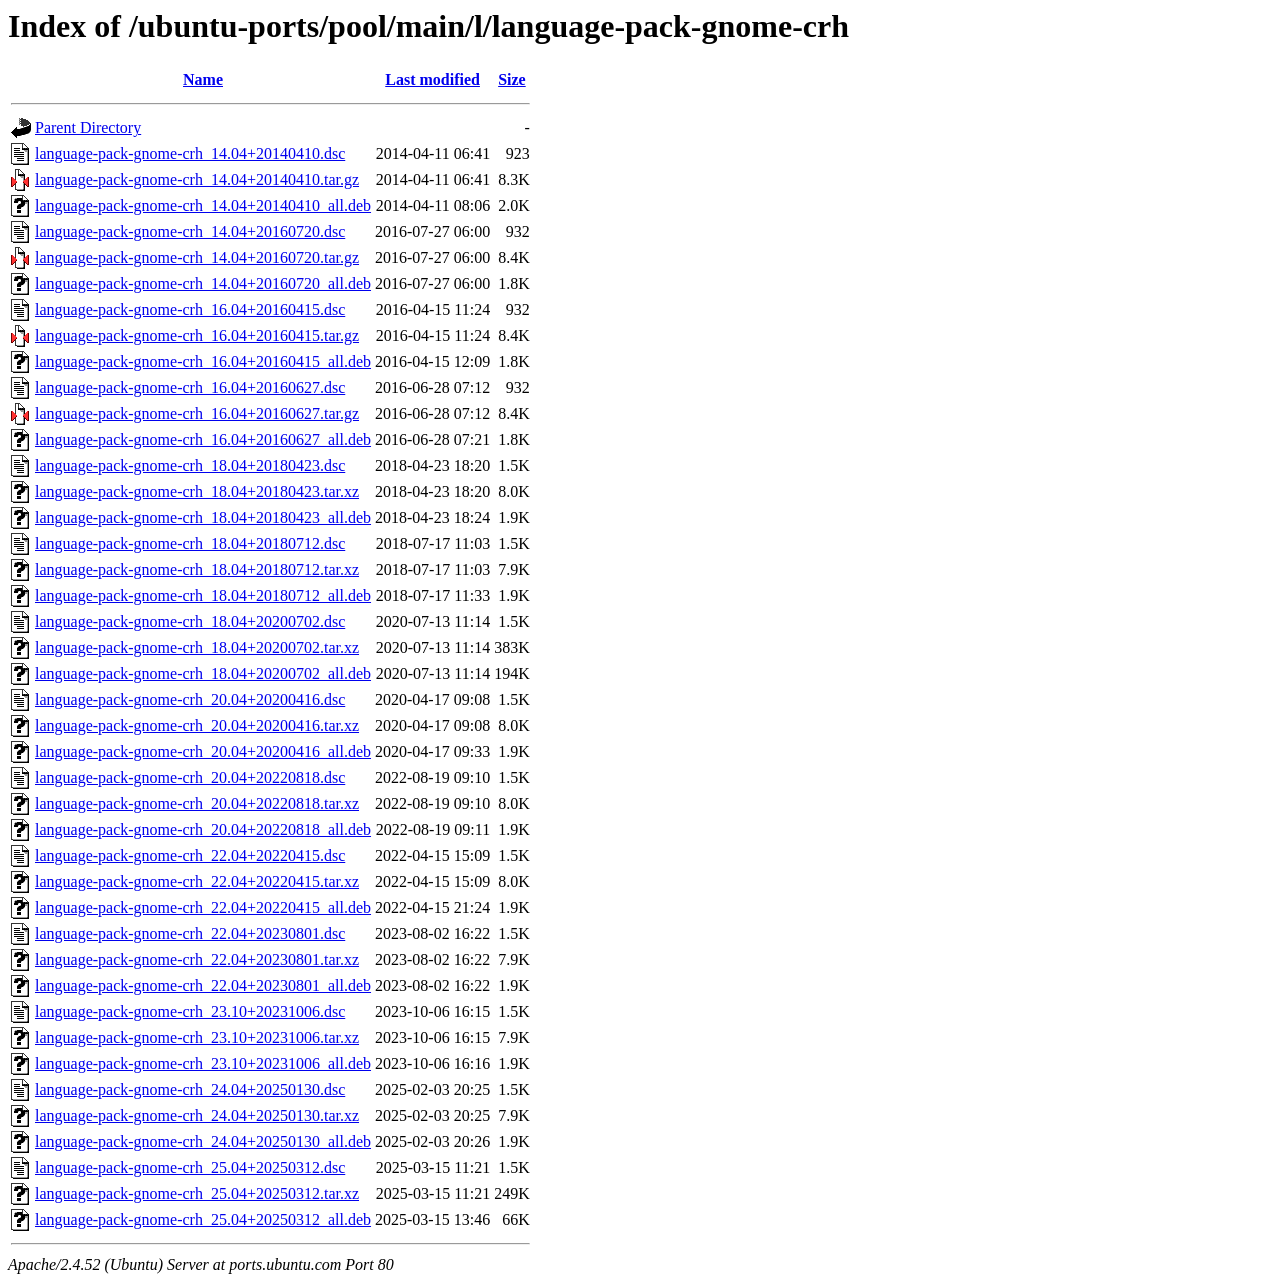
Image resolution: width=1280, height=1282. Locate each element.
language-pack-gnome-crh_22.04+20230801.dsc (190, 933)
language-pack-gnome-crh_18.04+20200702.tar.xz (197, 647)
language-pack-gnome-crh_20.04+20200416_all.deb (203, 751)
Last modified (432, 79)
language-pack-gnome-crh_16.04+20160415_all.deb (203, 361)
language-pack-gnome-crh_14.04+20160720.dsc (190, 231)
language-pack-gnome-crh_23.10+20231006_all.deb (203, 1063)
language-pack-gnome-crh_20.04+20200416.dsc (190, 699)
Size (512, 79)
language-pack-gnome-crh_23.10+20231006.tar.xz (197, 1037)
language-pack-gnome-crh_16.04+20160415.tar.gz (197, 335)
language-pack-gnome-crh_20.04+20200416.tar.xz (197, 725)
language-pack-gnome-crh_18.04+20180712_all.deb (203, 595)
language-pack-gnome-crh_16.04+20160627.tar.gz (197, 413)
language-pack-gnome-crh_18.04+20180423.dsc (190, 465)
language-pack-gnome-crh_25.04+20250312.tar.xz (197, 1193)
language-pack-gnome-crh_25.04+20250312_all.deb (203, 1219)
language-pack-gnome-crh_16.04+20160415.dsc (190, 309)
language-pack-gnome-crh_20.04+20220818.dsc (190, 777)
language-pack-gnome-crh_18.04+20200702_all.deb (203, 673)
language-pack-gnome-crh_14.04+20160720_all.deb (203, 283)
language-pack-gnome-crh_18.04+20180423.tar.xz (197, 491)
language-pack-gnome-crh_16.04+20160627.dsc (190, 387)
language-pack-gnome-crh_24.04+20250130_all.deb (203, 1141)
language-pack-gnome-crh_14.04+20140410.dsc (190, 153)
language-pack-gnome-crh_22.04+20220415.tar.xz (197, 881)
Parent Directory (88, 127)
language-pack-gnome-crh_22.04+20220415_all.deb (203, 907)
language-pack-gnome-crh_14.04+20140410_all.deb (203, 205)
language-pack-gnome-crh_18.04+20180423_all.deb (203, 517)
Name (203, 79)
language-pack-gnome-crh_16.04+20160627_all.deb (203, 439)
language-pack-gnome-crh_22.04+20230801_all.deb (203, 985)
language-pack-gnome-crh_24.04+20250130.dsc (190, 1089)
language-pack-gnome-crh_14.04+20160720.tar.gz (197, 257)
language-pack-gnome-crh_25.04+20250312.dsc (190, 1167)
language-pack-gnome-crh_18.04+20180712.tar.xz (197, 569)
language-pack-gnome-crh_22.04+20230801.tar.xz (197, 959)
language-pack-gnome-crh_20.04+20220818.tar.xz (197, 803)
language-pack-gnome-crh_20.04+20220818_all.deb (203, 829)
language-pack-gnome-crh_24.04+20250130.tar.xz (197, 1115)
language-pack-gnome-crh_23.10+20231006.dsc (190, 1011)
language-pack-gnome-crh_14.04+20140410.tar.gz (197, 179)
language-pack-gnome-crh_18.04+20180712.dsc (190, 543)
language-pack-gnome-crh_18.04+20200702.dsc (190, 621)
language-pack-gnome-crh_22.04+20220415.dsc (190, 855)
